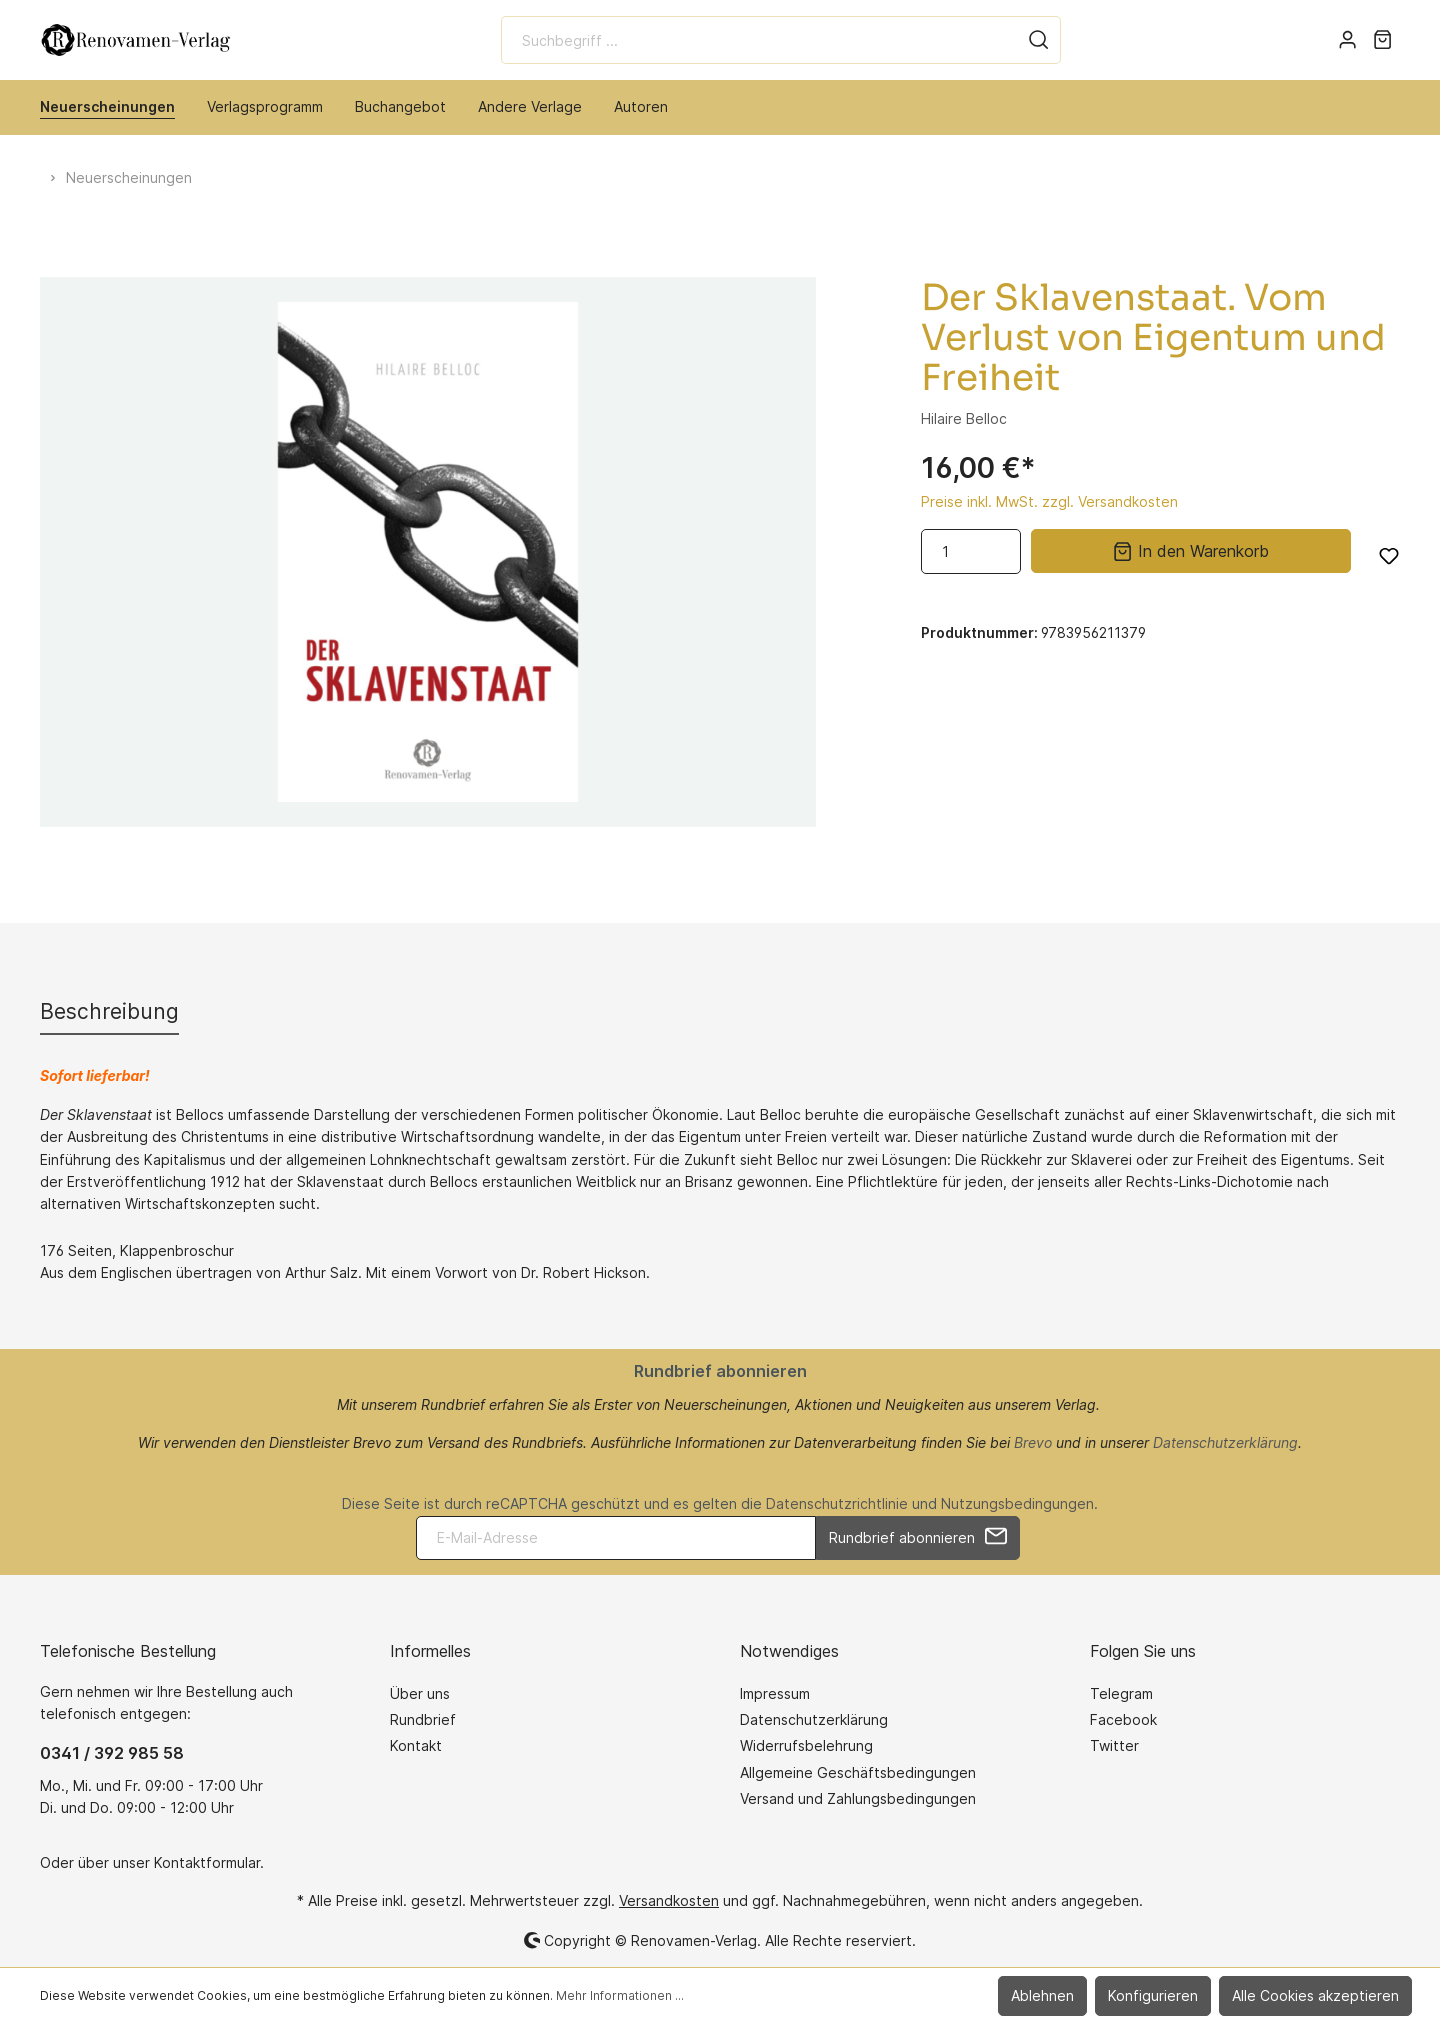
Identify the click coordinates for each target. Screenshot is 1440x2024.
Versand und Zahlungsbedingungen (858, 1798)
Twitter (1114, 1745)
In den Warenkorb (1190, 549)
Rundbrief (423, 1719)
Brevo (1033, 1442)
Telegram (1121, 1693)
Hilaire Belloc (964, 418)
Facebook (1123, 1719)
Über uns (420, 1693)
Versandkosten (669, 1900)
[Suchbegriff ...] (759, 40)
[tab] (109, 1011)
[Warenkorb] (1382, 40)
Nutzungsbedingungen (1017, 1503)
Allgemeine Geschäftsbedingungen (858, 1772)
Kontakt (416, 1745)
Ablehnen (1042, 1995)
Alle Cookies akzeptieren (1315, 1995)
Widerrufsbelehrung (806, 1745)
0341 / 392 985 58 (112, 1753)
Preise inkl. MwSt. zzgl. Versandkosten (1049, 501)
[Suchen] (1039, 40)
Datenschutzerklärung (1225, 1442)
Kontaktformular (207, 1862)
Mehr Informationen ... (620, 1995)
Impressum (775, 1693)
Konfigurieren (1153, 1995)
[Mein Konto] (1347, 40)
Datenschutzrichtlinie (837, 1503)
